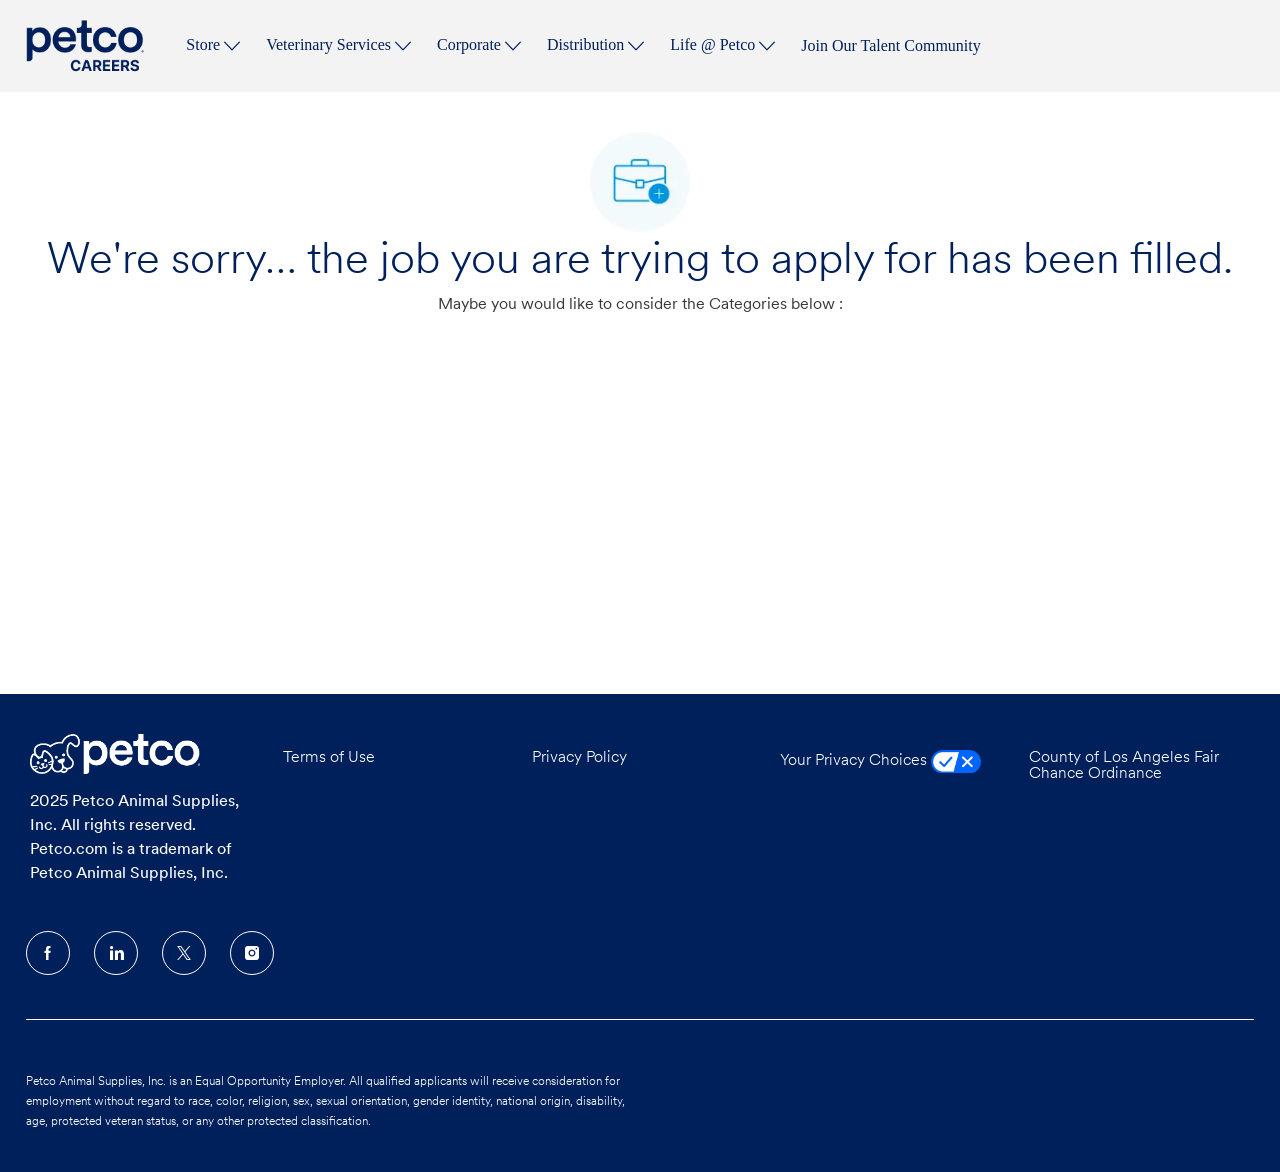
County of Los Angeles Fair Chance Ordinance (1124, 766)
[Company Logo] (88, 46)
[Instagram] (252, 953)
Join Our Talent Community (890, 45)
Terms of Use (329, 758)
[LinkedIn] (116, 953)
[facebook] (48, 953)
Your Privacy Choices (880, 761)
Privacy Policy (579, 758)
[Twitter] (184, 953)
